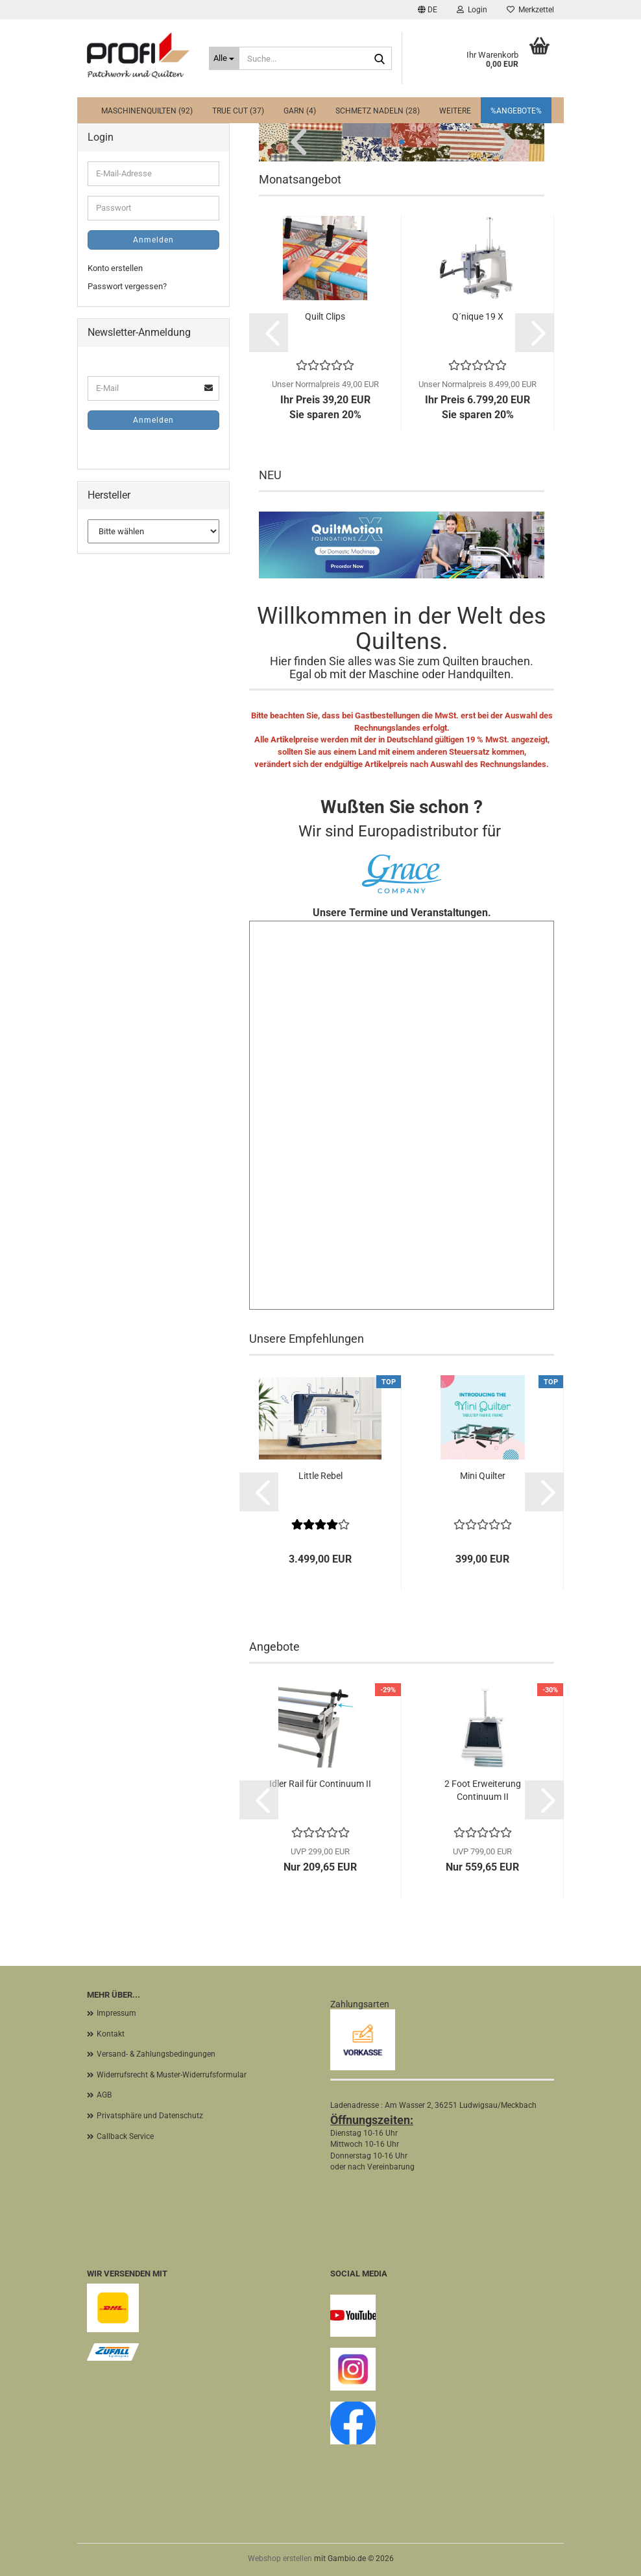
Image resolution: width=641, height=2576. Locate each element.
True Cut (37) (238, 110)
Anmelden (153, 239)
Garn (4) (300, 110)
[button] (427, 9)
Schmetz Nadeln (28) (377, 110)
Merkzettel (530, 9)
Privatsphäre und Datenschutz (150, 2115)
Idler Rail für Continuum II (320, 1783)
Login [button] (472, 9)
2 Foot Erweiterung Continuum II (482, 1790)
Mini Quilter (482, 1476)
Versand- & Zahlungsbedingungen (156, 2054)
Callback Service (125, 2136)
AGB (104, 2094)
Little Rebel (320, 1476)
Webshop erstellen (280, 2558)
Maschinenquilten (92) (147, 110)
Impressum (116, 2013)
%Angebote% (516, 110)
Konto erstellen (115, 268)
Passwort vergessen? (127, 286)
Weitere (455, 110)
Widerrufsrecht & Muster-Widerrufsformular (172, 2074)
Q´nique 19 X (477, 316)
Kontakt (111, 2033)
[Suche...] (224, 58)
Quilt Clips (325, 316)
